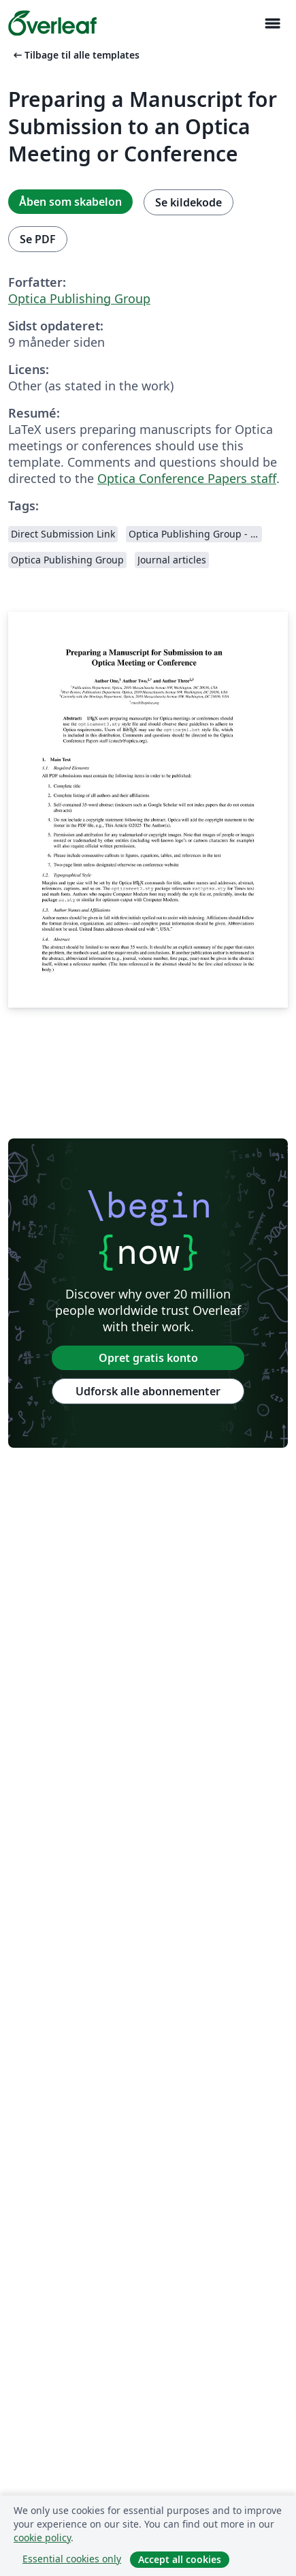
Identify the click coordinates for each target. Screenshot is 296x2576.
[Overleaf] (52, 23)
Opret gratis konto (148, 1357)
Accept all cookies (179, 2559)
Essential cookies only (71, 2558)
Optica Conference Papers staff (186, 478)
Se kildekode (188, 202)
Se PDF (38, 239)
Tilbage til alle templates (75, 54)
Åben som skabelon (70, 201)
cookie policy (42, 2537)
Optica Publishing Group (79, 298)
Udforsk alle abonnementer (148, 1391)
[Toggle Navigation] (272, 23)
